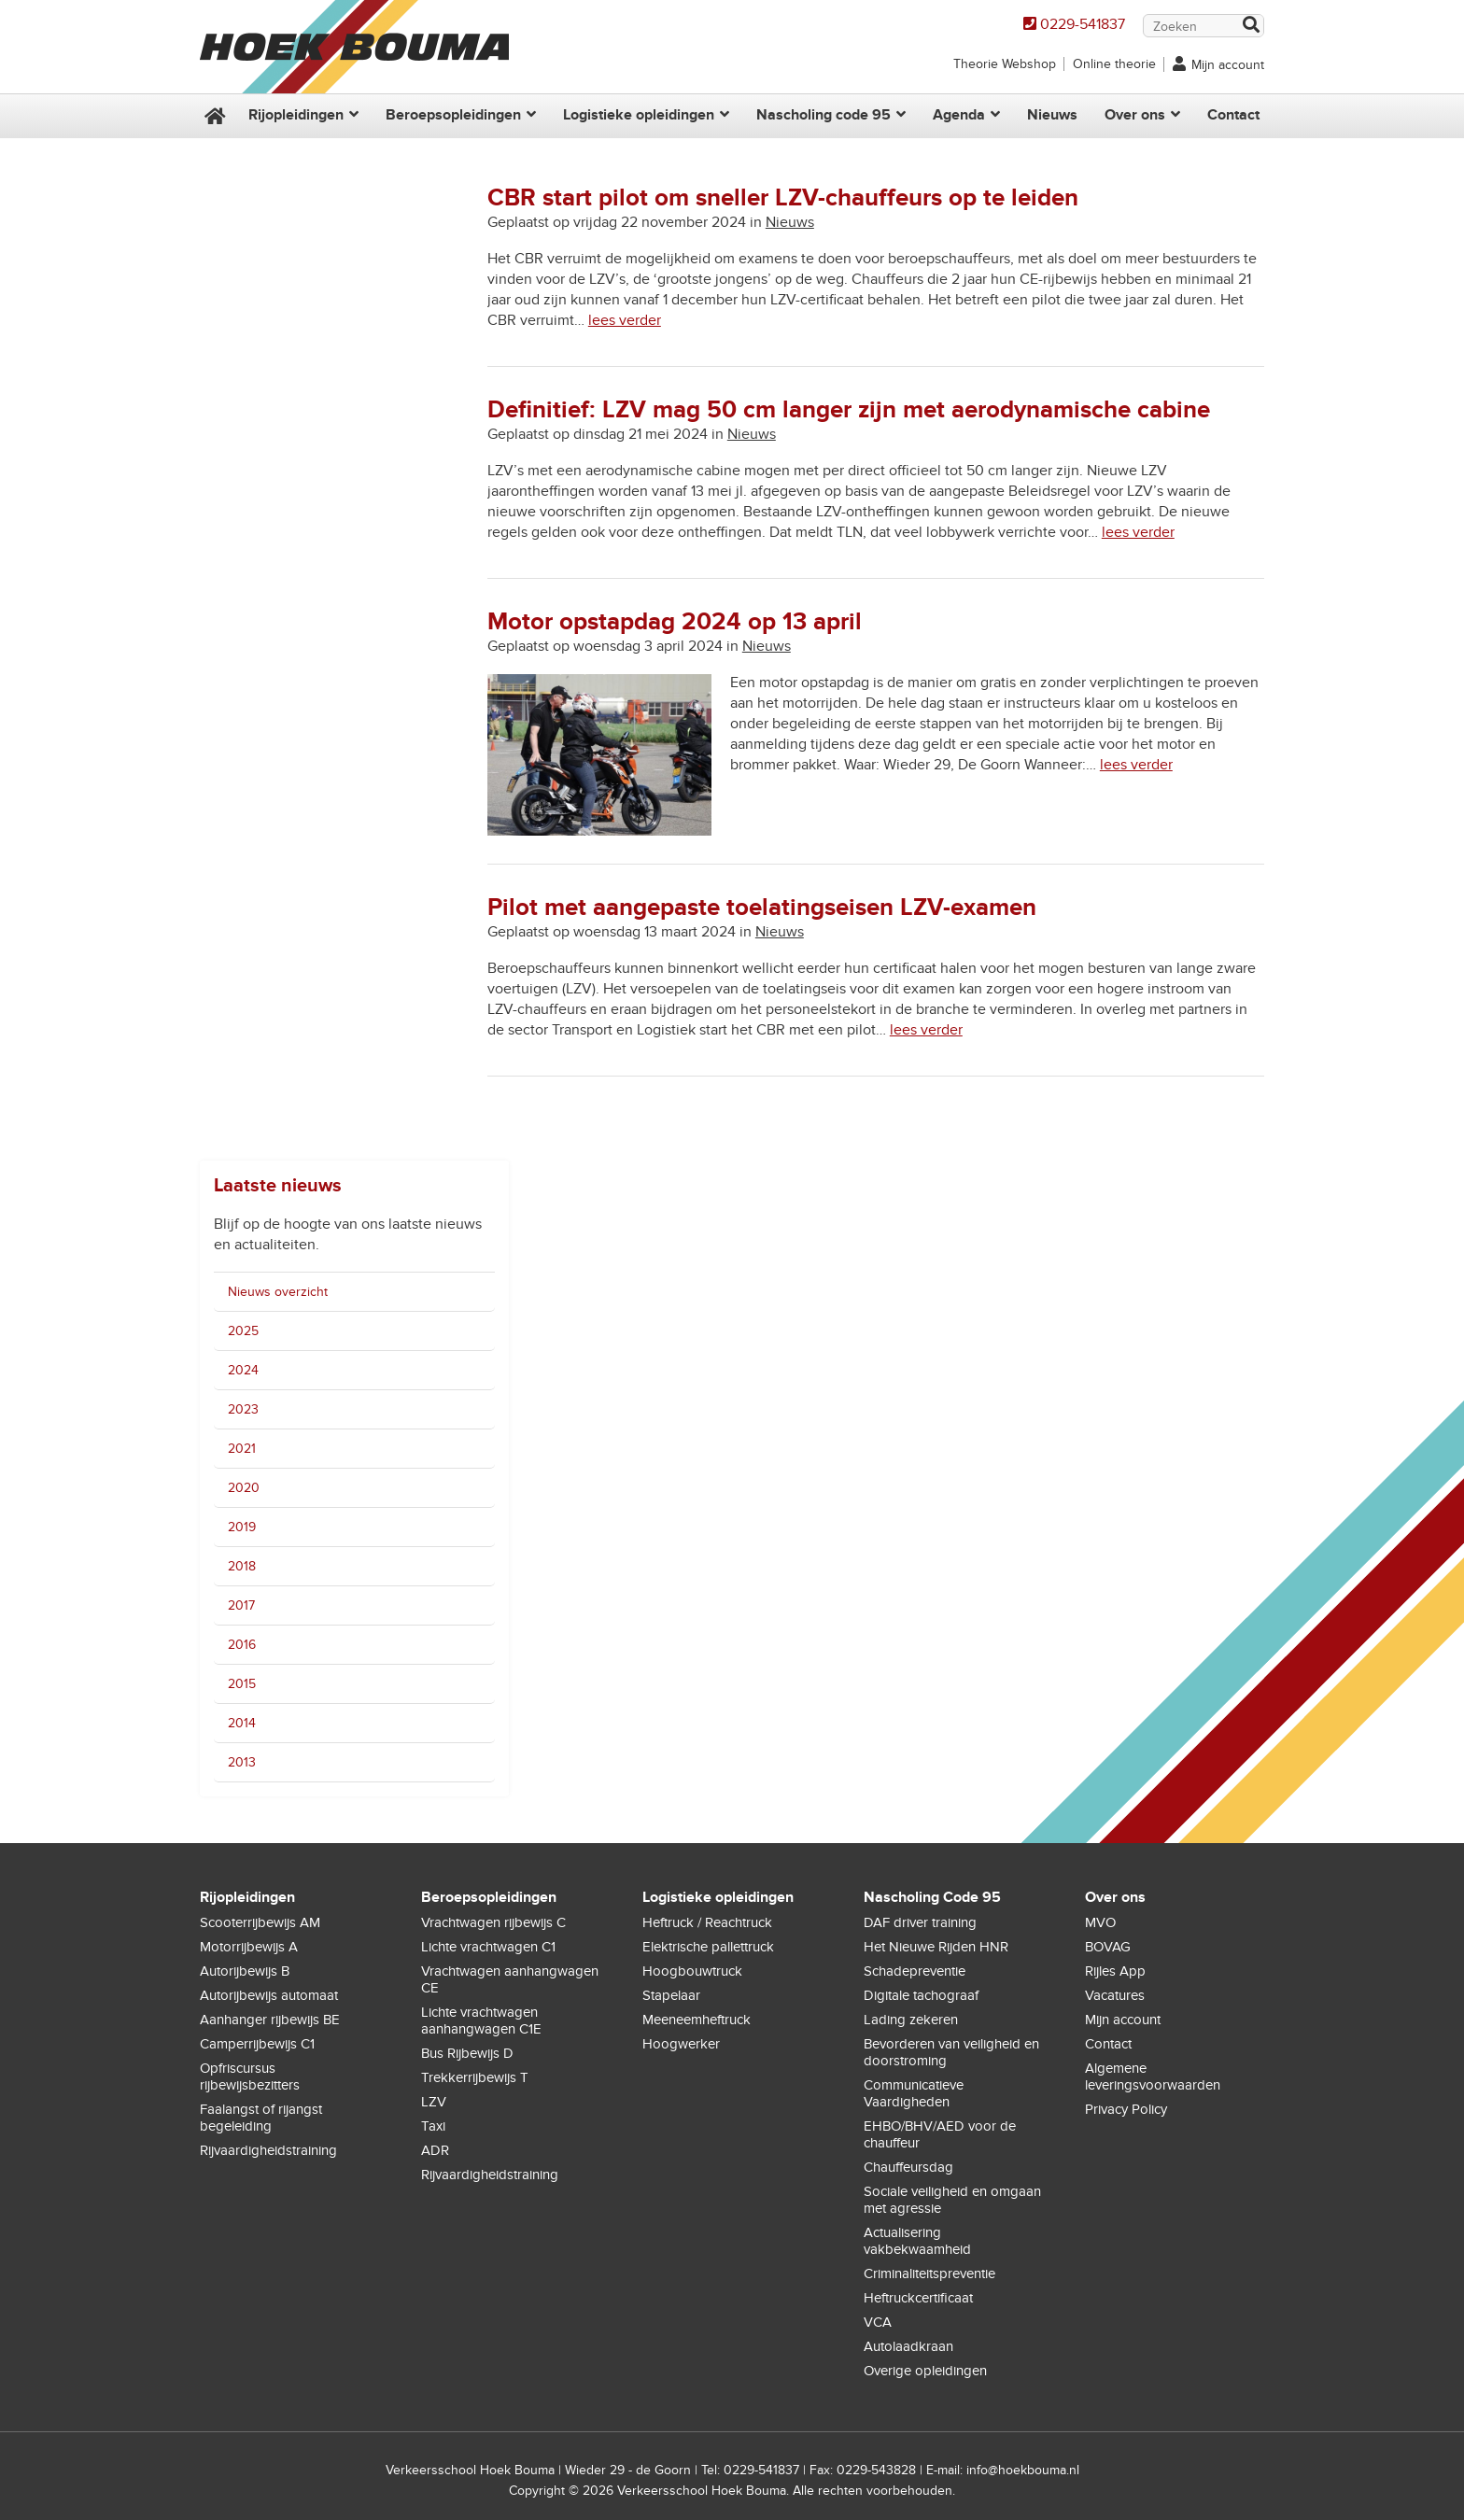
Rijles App (1115, 1971)
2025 (243, 1331)
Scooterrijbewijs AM (260, 1922)
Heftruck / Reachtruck (707, 1922)
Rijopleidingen (296, 115)
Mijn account (1227, 65)
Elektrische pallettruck (708, 1946)
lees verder (624, 320)
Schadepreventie (914, 1971)
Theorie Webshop (1004, 64)
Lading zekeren (911, 2019)
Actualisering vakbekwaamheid (917, 2241)
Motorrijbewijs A (249, 1946)
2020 (244, 1488)
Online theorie (1114, 64)
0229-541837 (1082, 24)
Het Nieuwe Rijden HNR (936, 1946)
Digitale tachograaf (921, 1995)
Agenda (959, 115)
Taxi (433, 2126)
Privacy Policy (1126, 2109)
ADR (435, 2150)
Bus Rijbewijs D (467, 2053)
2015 (242, 1684)
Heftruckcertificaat (918, 2297)
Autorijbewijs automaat (269, 1995)
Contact (1233, 115)
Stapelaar (671, 1995)
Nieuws (1052, 115)
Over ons (1135, 115)
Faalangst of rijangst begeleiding (261, 2117)
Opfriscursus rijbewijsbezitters (250, 2076)
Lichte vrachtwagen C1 (488, 1946)
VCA (878, 2322)
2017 (241, 1605)
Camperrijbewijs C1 (257, 2043)
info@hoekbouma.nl (1022, 2470)
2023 (243, 1409)
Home (213, 116)
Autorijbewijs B (244, 1971)
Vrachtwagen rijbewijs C (493, 1922)
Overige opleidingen (925, 2370)
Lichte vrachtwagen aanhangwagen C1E (481, 2020)
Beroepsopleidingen (453, 115)
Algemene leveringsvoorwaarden (1152, 2076)
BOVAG (1108, 1946)
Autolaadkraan (908, 2346)
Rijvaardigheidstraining (268, 2150)
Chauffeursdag (908, 2167)
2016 (242, 1645)
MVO (1100, 1922)
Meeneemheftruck (696, 2019)
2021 (242, 1449)
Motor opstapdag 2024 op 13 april (674, 622)
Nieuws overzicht (278, 1292)
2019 (242, 1527)
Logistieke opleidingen (638, 115)
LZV (433, 2101)
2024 (243, 1370)
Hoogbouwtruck (692, 1971)
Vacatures (1115, 1995)
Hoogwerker (681, 2043)
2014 (242, 1723)
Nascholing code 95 (823, 115)
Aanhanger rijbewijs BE (270, 2019)
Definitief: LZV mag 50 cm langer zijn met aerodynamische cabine (848, 410)
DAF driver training (920, 1922)
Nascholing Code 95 (932, 1897)
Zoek (1250, 26)
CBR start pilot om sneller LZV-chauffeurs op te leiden (782, 198)
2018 (242, 1566)
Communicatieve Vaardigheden (914, 2093)
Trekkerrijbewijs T (474, 2077)
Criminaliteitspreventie (929, 2273)
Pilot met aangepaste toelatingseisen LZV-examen (761, 907)
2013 (242, 1762)
